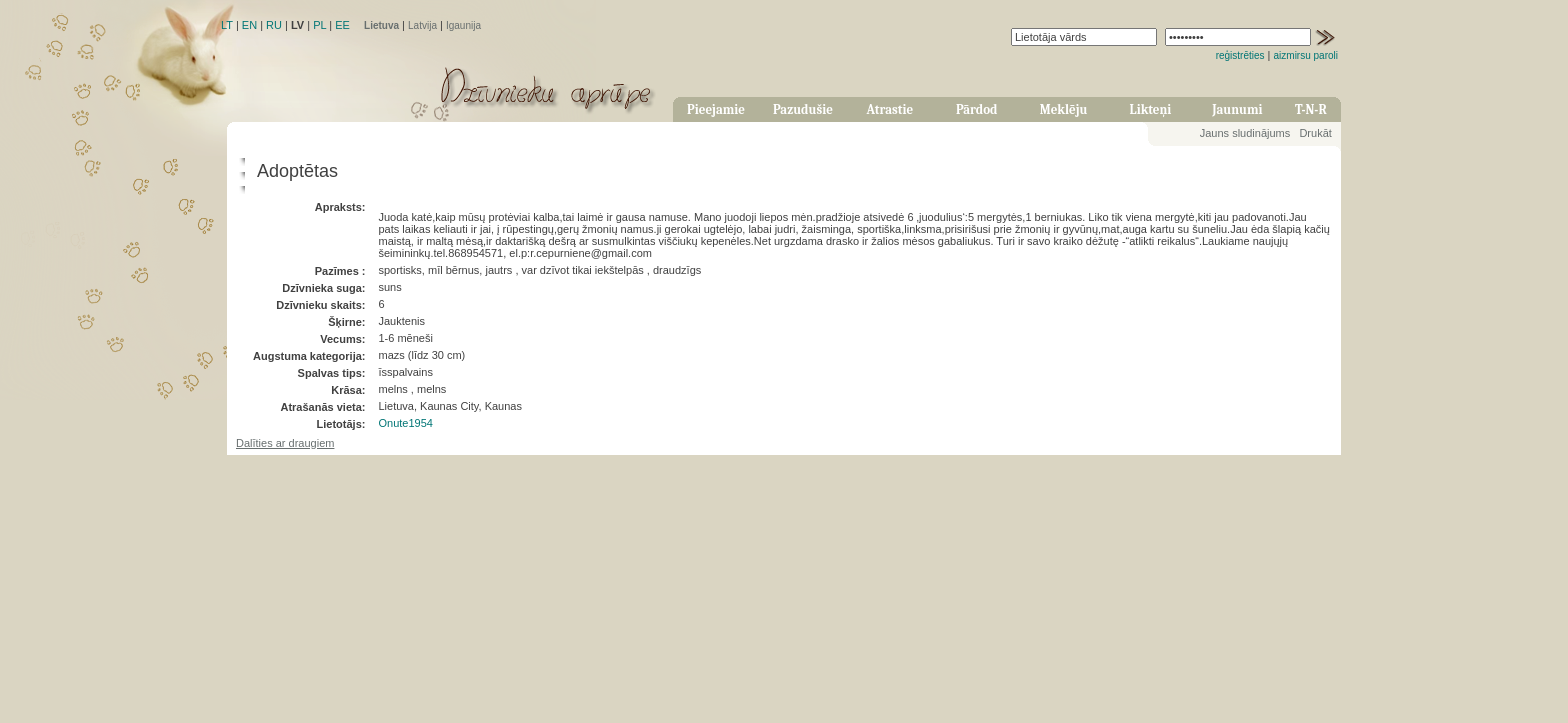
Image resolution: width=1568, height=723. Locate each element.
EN (249, 25)
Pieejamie (716, 109)
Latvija (422, 25)
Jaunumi (1237, 109)
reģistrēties (1240, 55)
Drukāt (1315, 133)
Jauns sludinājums (1245, 133)
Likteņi (1151, 109)
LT (227, 25)
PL (319, 25)
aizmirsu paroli (1306, 55)
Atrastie (889, 109)
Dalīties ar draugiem (285, 443)
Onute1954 (405, 423)
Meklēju (1064, 109)
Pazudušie (803, 109)
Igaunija (463, 25)
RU (274, 25)
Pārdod (977, 109)
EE (342, 25)
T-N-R (1311, 109)
